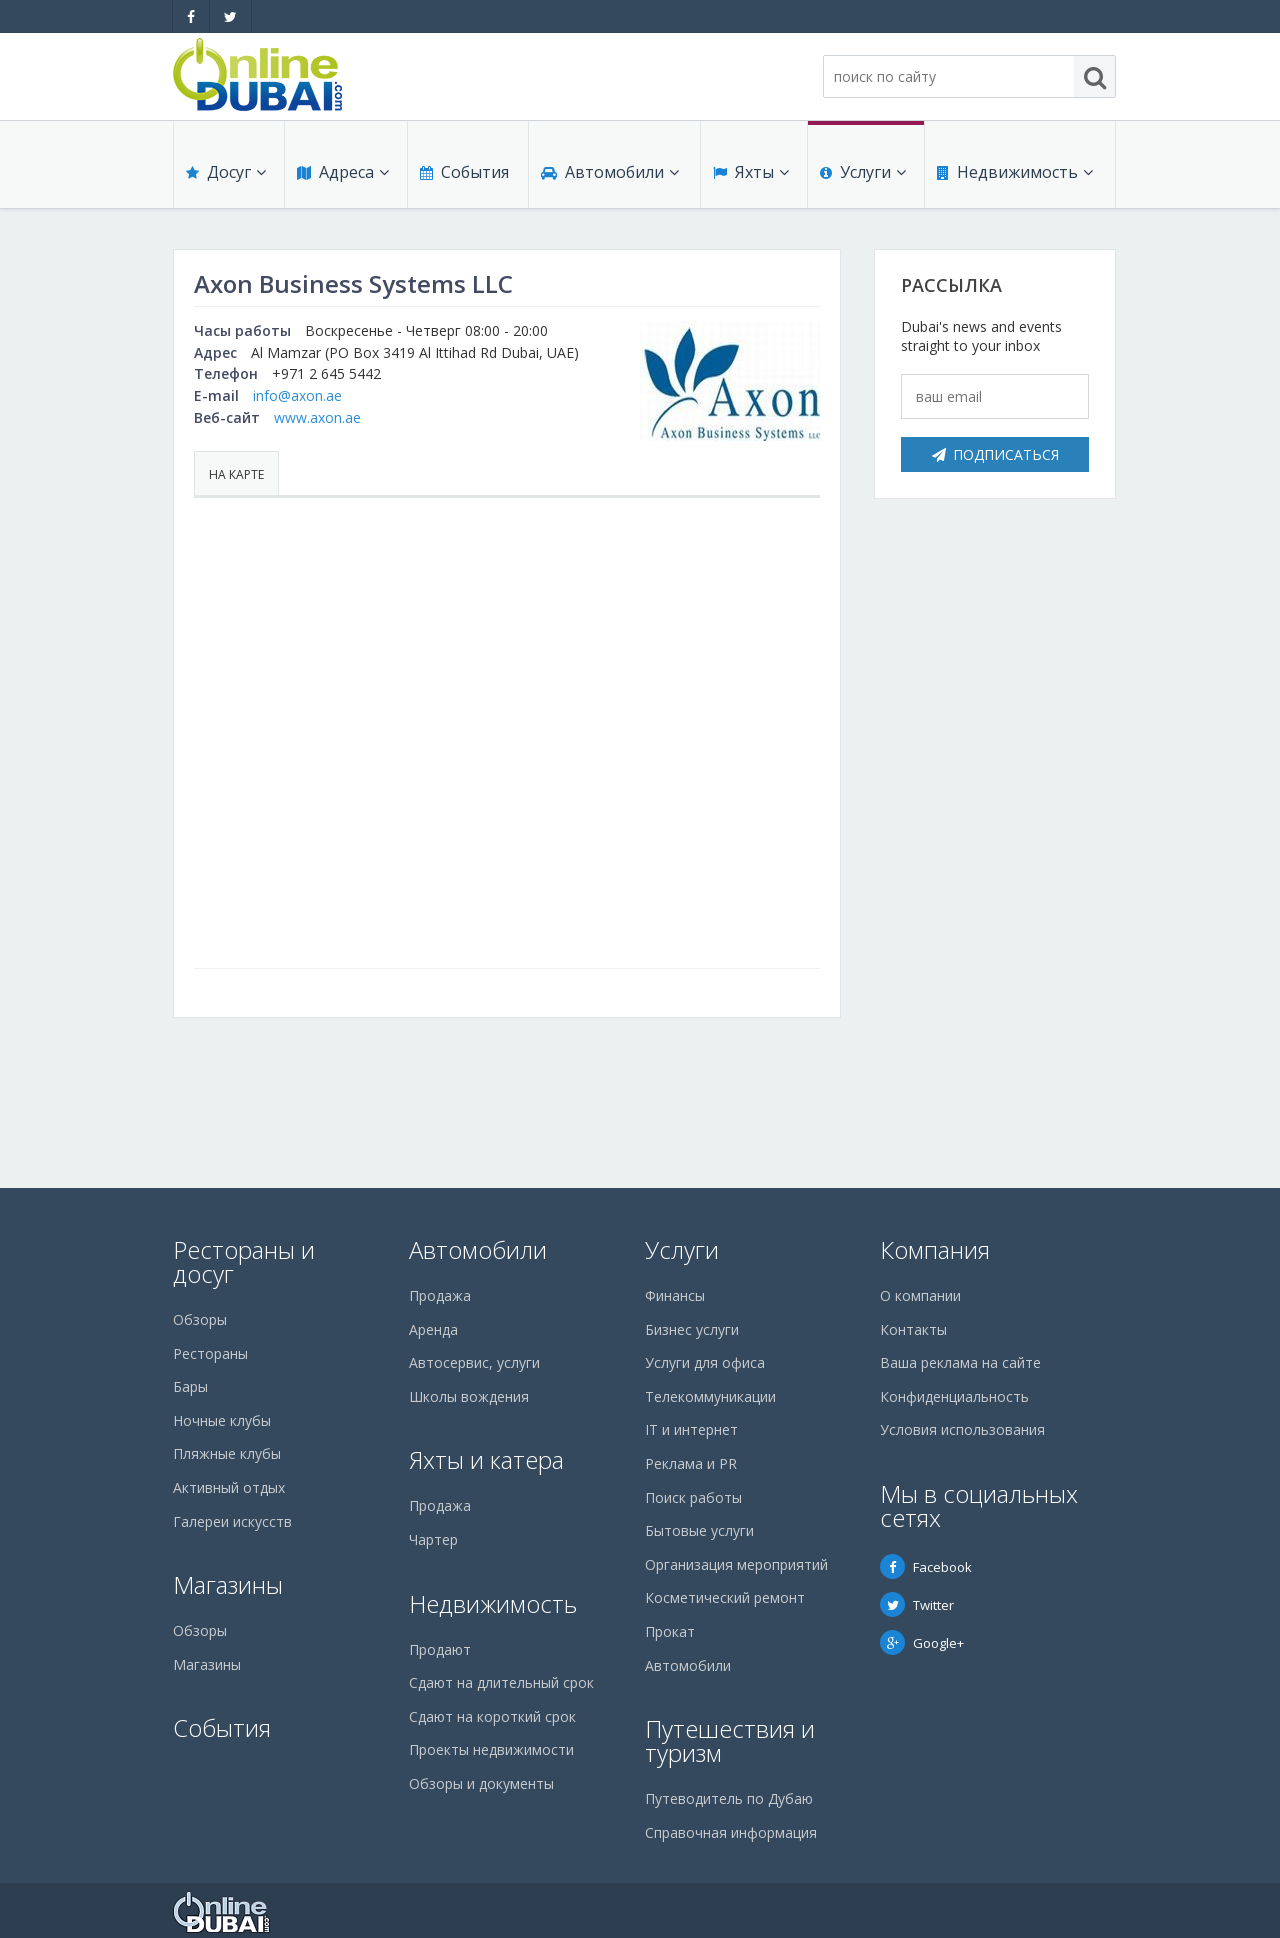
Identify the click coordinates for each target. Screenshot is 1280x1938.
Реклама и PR (691, 1463)
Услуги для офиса (705, 1362)
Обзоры (200, 1319)
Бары (190, 1386)
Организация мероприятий (736, 1564)
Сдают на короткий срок (492, 1716)
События (464, 172)
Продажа (440, 1295)
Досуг (226, 172)
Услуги (863, 172)
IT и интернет (691, 1429)
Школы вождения (469, 1396)
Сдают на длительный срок (501, 1682)
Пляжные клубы (227, 1453)
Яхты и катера (486, 1459)
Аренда (433, 1329)
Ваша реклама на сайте (960, 1362)
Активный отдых (229, 1487)
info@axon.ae (297, 395)
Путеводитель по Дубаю (729, 1798)
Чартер (433, 1539)
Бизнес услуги (692, 1329)
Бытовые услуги (699, 1530)
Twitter (917, 1605)
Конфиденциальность (954, 1396)
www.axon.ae (317, 417)
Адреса (343, 172)
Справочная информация (731, 1832)
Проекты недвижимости (491, 1749)
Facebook (926, 1567)
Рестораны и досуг (244, 1261)
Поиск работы (693, 1497)
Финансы (675, 1295)
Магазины (228, 1584)
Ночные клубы (222, 1420)
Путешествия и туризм (730, 1740)
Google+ (922, 1643)
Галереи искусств (232, 1521)
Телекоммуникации (710, 1396)
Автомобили (610, 172)
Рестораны (210, 1353)
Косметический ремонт (725, 1597)
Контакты (913, 1329)
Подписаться (995, 454)
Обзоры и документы (481, 1783)
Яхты (751, 172)
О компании (920, 1295)
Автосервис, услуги (474, 1362)
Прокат (670, 1631)
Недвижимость (1015, 172)
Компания (935, 1249)
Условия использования (962, 1429)
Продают (440, 1649)
